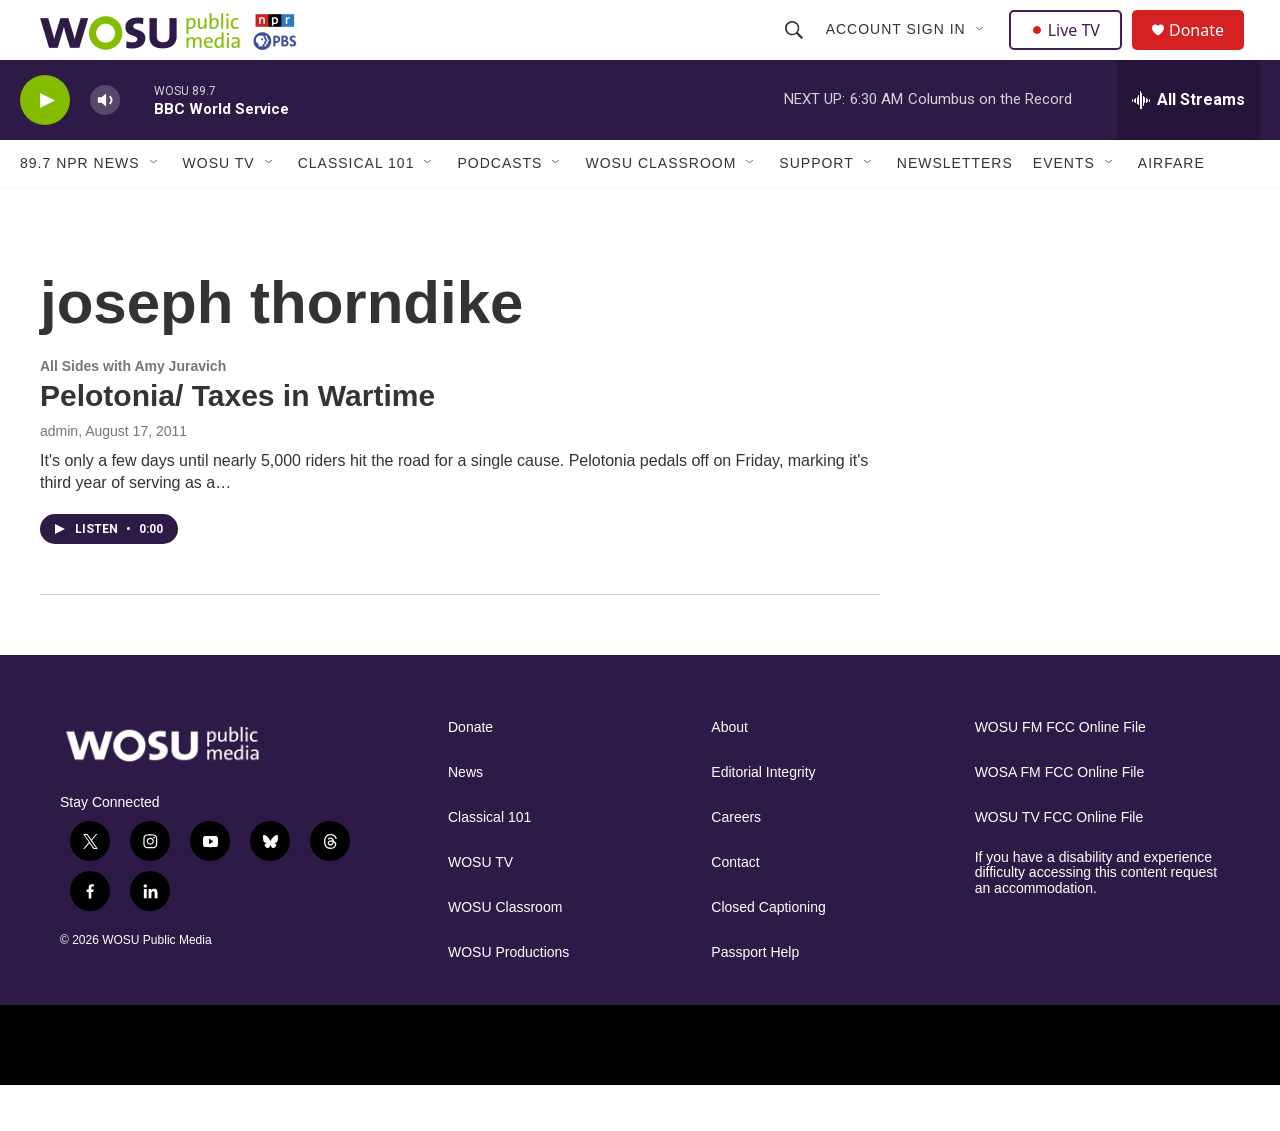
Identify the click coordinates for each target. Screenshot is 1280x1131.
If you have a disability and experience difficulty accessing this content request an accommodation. (1096, 918)
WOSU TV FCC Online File (1059, 862)
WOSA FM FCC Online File (1060, 817)
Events (1064, 208)
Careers (736, 862)
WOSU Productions (508, 997)
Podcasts (499, 208)
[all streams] (1188, 145)
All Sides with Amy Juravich (133, 411)
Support (816, 208)
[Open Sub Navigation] (983, 52)
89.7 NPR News (80, 208)
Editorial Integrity (763, 817)
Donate (1209, 52)
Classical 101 (356, 208)
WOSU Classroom (660, 208)
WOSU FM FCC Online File (1060, 772)
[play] (45, 145)
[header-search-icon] (796, 52)
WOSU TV (219, 208)
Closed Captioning (768, 952)
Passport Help (755, 997)
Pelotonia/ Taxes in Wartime (237, 440)
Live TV (1071, 52)
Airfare (1171, 208)
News (465, 817)
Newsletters (955, 208)
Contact (735, 907)
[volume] (105, 145)
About (729, 772)
